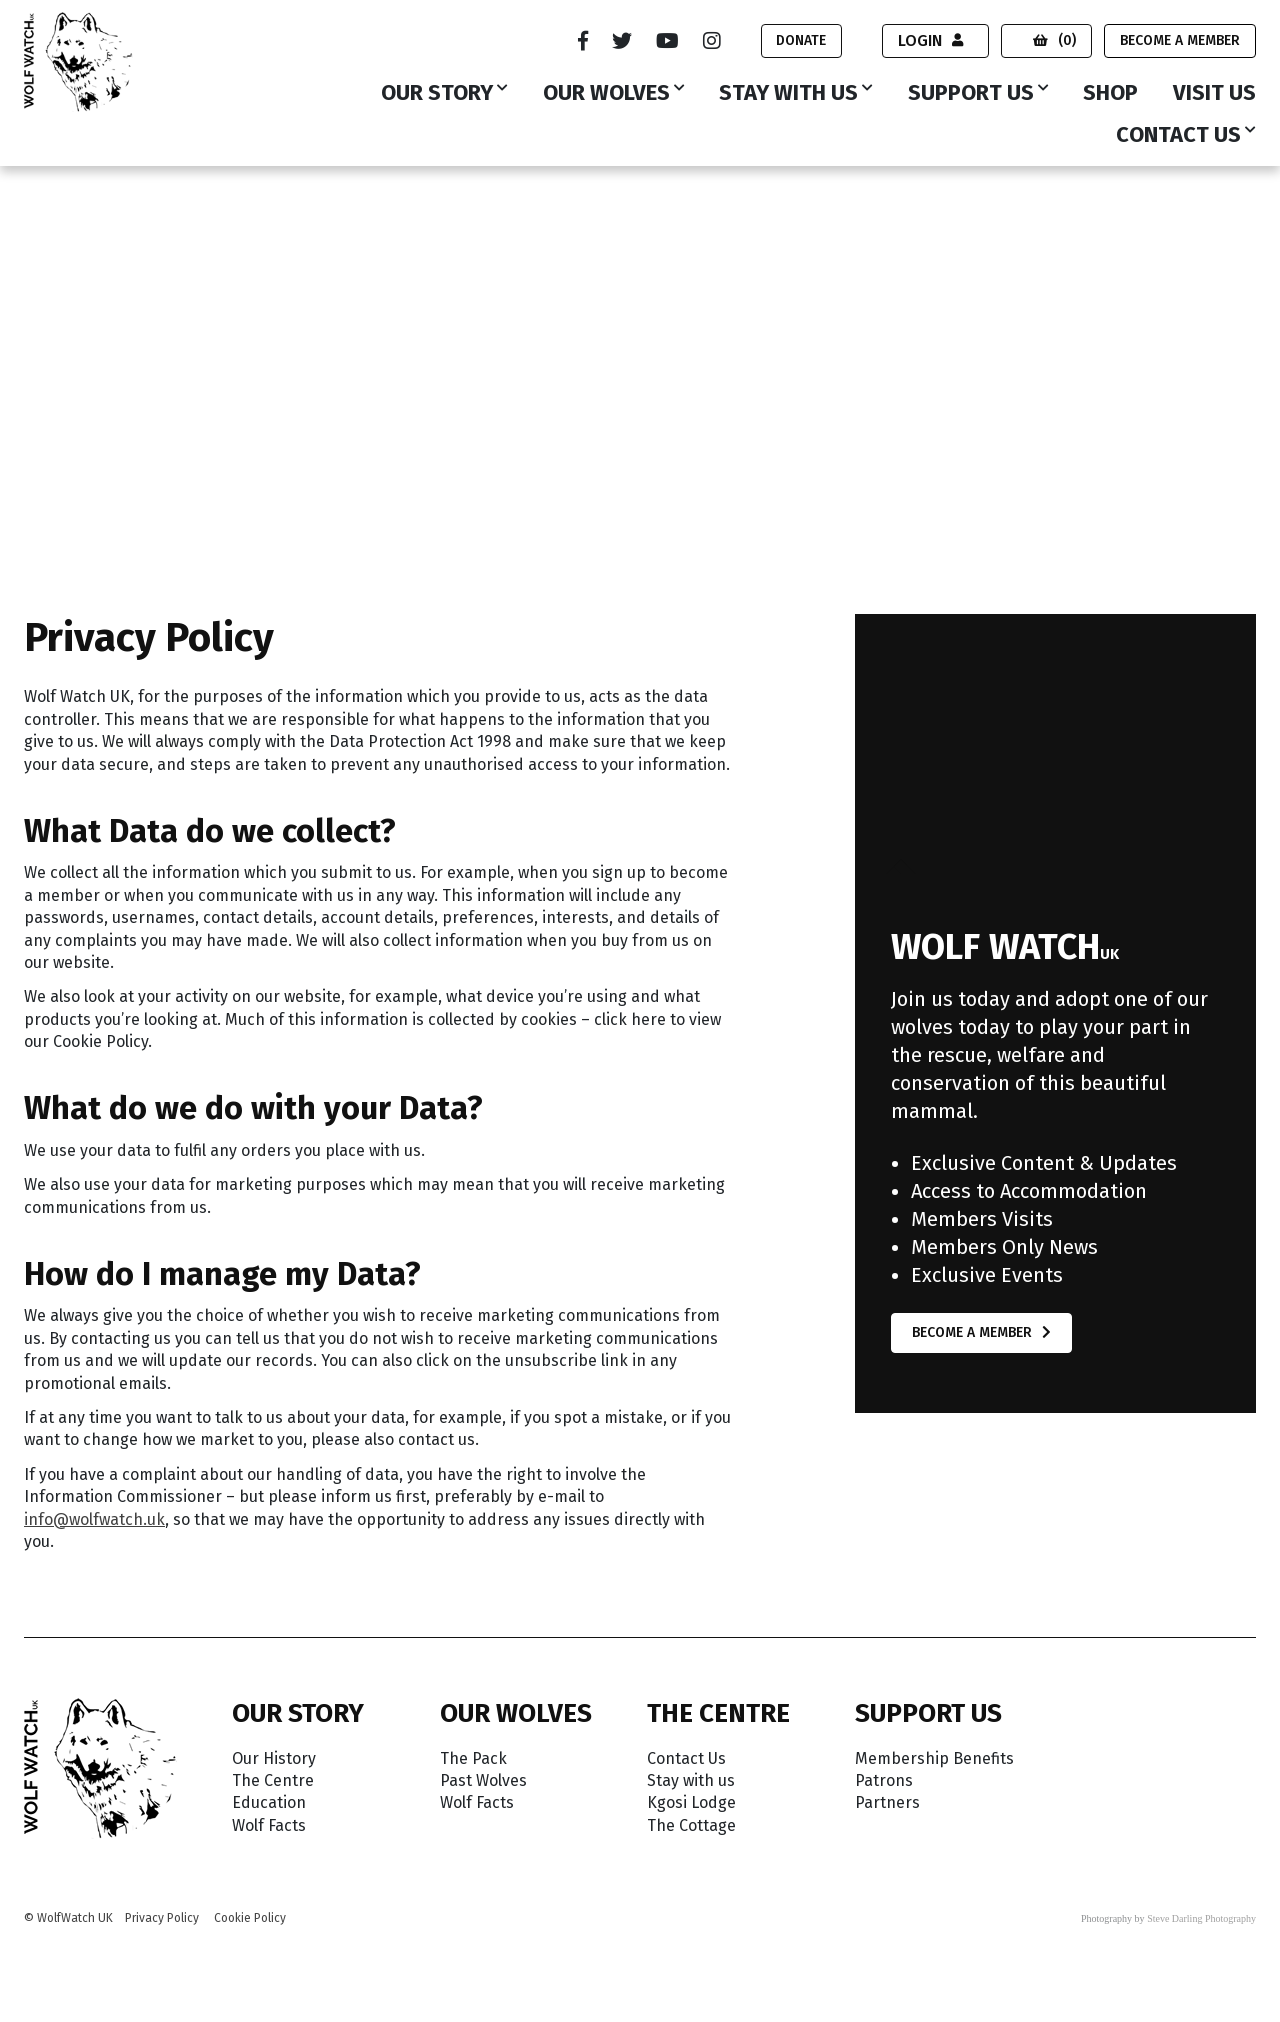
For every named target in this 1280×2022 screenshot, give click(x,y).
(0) (1054, 40)
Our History (274, 1758)
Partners (887, 1802)
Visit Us (1214, 94)
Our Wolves (606, 94)
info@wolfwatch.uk (94, 1519)
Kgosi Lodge (691, 1802)
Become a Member (1180, 40)
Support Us (971, 94)
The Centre (273, 1780)
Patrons (884, 1780)
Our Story (437, 94)
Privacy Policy (162, 1918)
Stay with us (788, 94)
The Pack (473, 1758)
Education (269, 1802)
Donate (801, 40)
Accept (1175, 1965)
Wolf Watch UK (77, 212)
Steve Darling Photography (1201, 1918)
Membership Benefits (934, 1758)
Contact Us (1178, 136)
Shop (1110, 94)
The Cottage (691, 1825)
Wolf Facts (269, 1825)
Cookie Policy (250, 1918)
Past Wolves (483, 1780)
